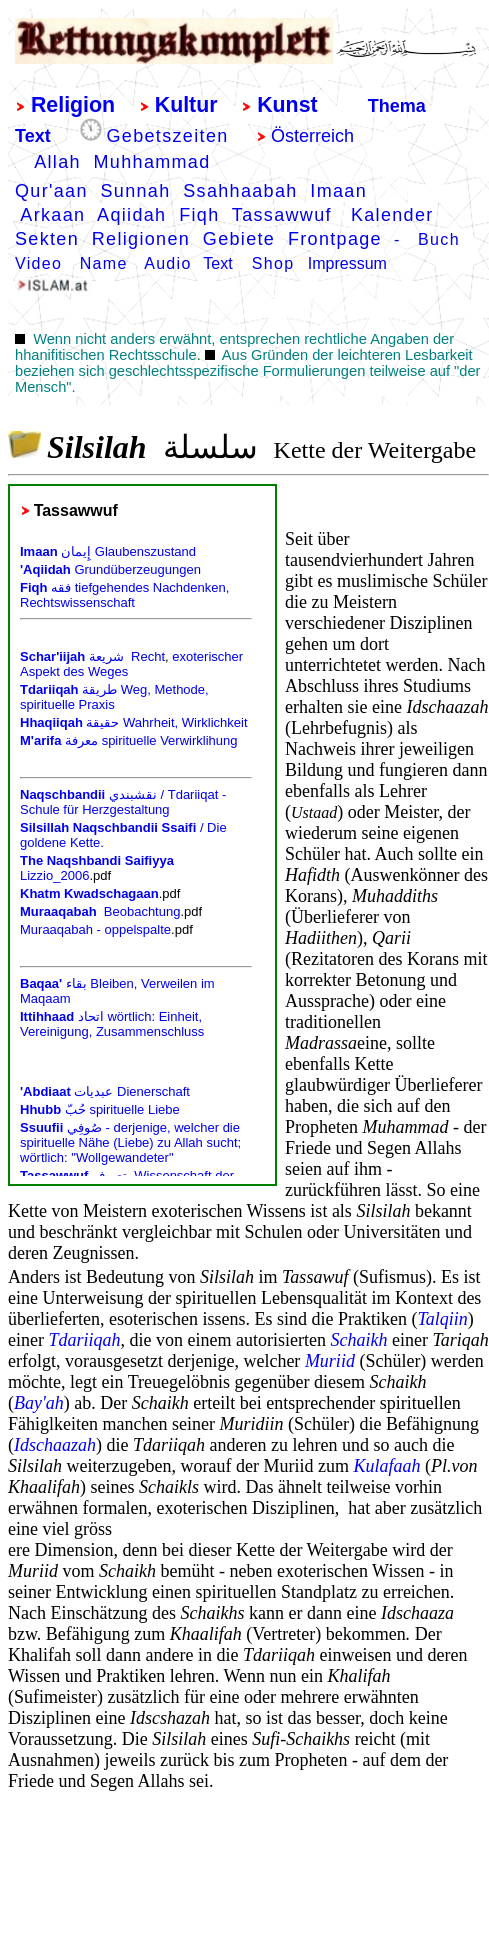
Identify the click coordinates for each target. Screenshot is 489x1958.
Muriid (330, 1361)
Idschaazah (55, 1445)
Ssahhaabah (240, 191)
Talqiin (442, 1319)
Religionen (141, 239)
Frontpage (335, 239)
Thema (397, 106)
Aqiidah (131, 215)
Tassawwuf (282, 215)
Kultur (186, 105)
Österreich (312, 136)
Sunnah (135, 191)
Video (38, 263)
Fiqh (199, 215)
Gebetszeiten (168, 136)
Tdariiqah (84, 1340)
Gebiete (239, 239)
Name (104, 263)
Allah (57, 162)
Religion (73, 105)
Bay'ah (39, 1403)
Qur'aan (51, 191)
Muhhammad (152, 162)
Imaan (338, 191)
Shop (273, 263)
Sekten (47, 239)
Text (33, 136)
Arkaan (52, 215)
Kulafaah (386, 1466)
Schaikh (358, 1340)
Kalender (395, 215)
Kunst (287, 105)
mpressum (349, 263)
